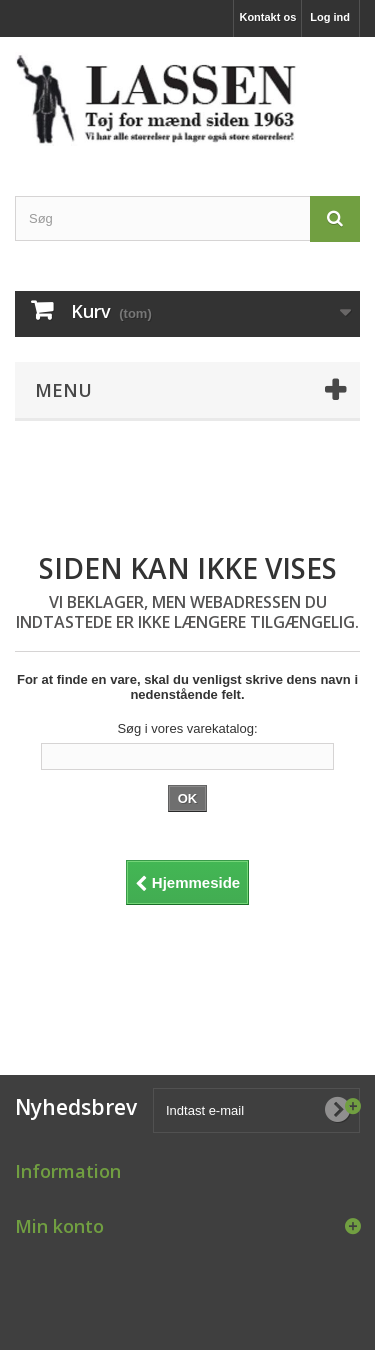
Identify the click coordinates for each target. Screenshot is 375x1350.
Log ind (330, 17)
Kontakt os (267, 17)
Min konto (59, 1226)
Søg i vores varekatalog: (187, 728)
